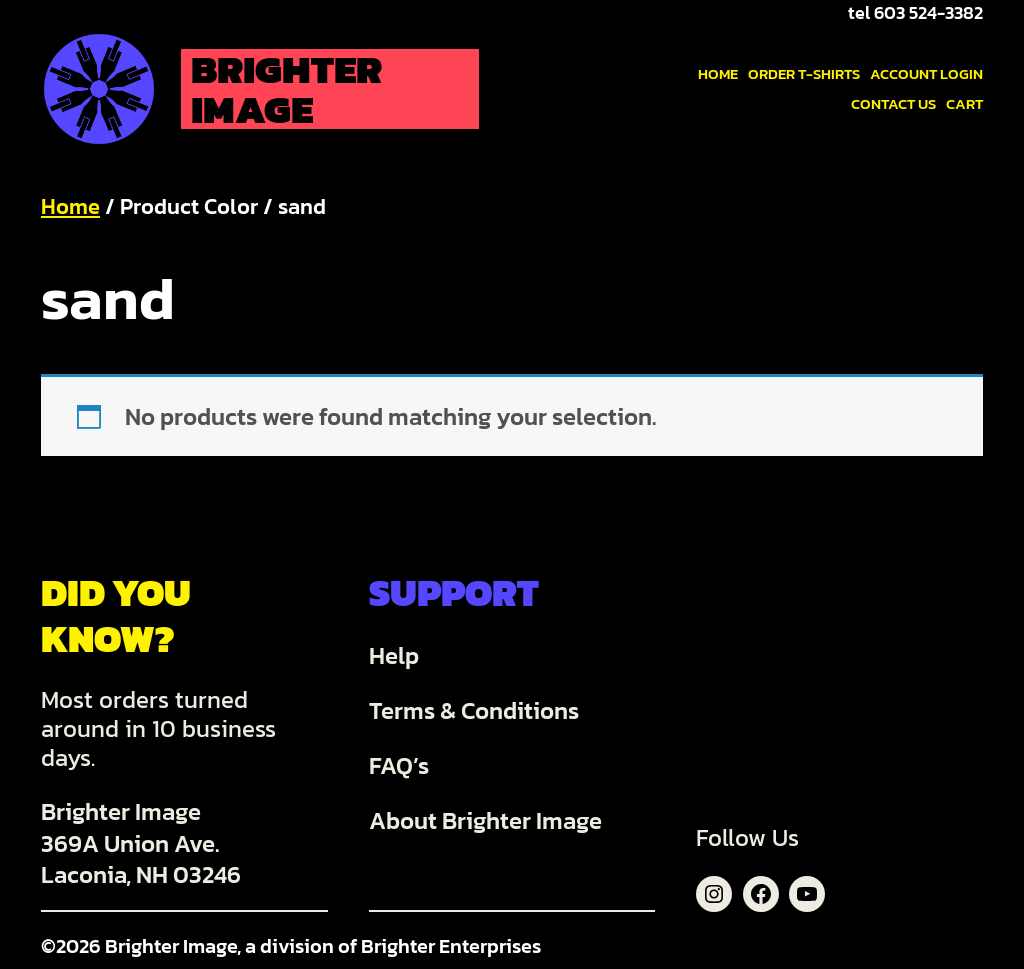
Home (70, 206)
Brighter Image (286, 89)
